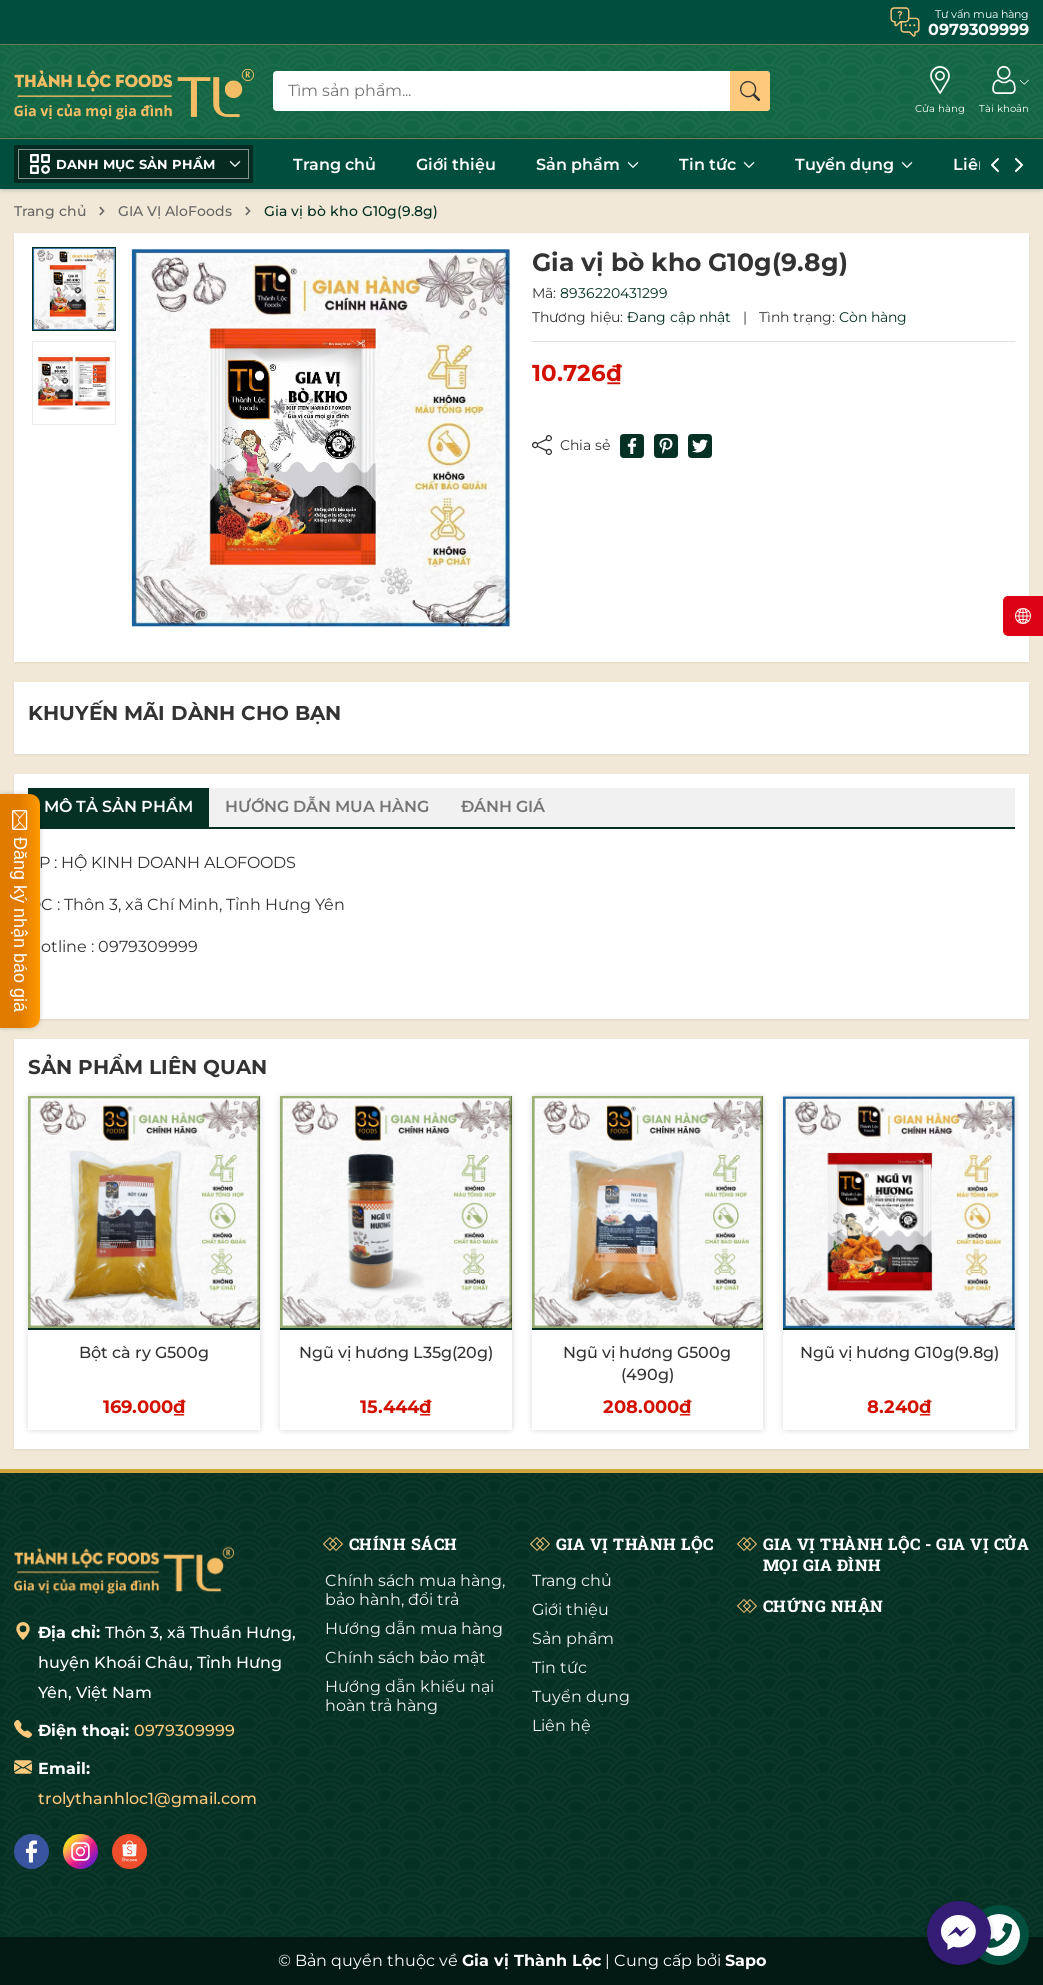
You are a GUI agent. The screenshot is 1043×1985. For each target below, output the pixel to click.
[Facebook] (31, 1851)
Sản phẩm (587, 164)
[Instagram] (80, 1851)
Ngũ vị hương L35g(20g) (396, 1352)
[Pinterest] (666, 446)
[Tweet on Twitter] (700, 446)
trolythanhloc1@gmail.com (147, 1798)
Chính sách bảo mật (405, 1657)
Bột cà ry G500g (144, 1352)
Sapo (745, 1960)
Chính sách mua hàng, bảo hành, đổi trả (415, 1590)
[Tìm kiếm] (750, 91)
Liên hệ (561, 1725)
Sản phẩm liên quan (147, 1067)
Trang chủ (334, 164)
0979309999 (184, 1730)
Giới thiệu (456, 164)
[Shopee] (129, 1851)
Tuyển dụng (854, 164)
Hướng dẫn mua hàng (414, 1628)
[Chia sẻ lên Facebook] (632, 446)
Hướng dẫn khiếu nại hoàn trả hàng (409, 1696)
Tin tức (717, 164)
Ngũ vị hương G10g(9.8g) (899, 1352)
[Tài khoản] (1004, 91)
